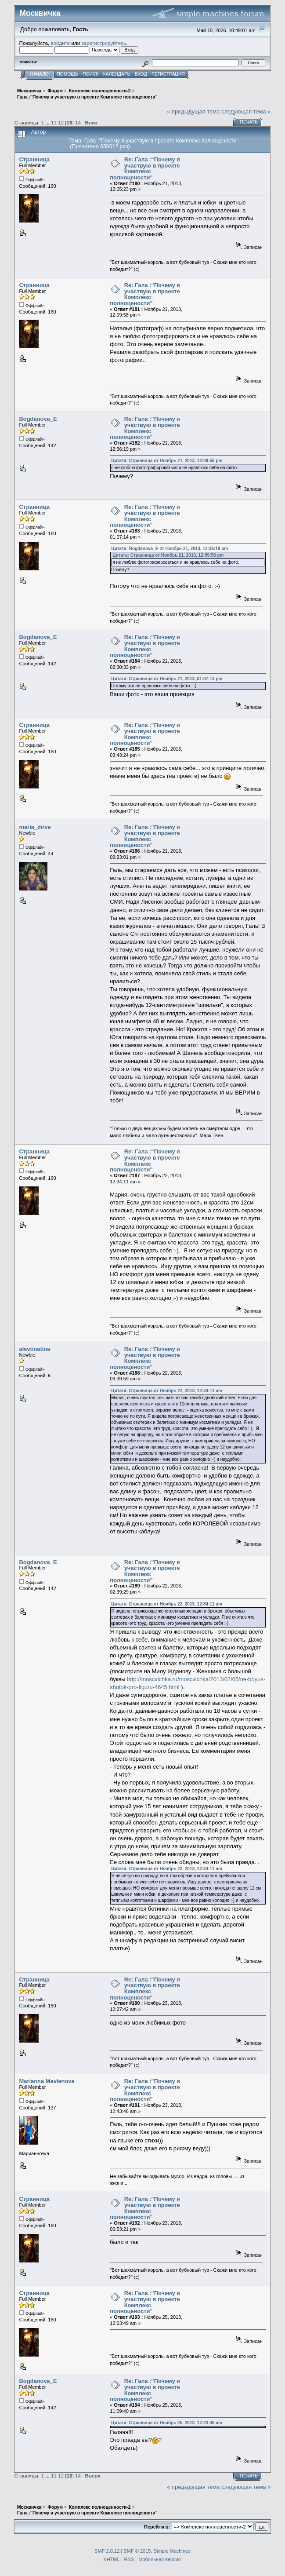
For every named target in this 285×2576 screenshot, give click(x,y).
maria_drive (35, 827)
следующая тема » (246, 111)
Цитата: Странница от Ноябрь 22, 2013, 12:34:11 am (166, 1390)
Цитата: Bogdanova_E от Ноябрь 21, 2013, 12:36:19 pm (169, 548)
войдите (60, 43)
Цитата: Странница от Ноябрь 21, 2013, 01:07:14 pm (166, 678)
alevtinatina (34, 1349)
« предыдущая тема (193, 111)
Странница (34, 159)
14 (78, 122)
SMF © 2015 (137, 2551)
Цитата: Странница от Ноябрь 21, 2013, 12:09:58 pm (166, 460)
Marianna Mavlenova (46, 2081)
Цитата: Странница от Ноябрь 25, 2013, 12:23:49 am (166, 2422)
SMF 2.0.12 (106, 2551)
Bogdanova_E (38, 419)
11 (54, 122)
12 (61, 122)
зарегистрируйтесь (104, 43)
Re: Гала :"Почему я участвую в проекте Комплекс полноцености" (145, 168)
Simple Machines (172, 2551)
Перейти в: (157, 2526)
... (48, 122)
